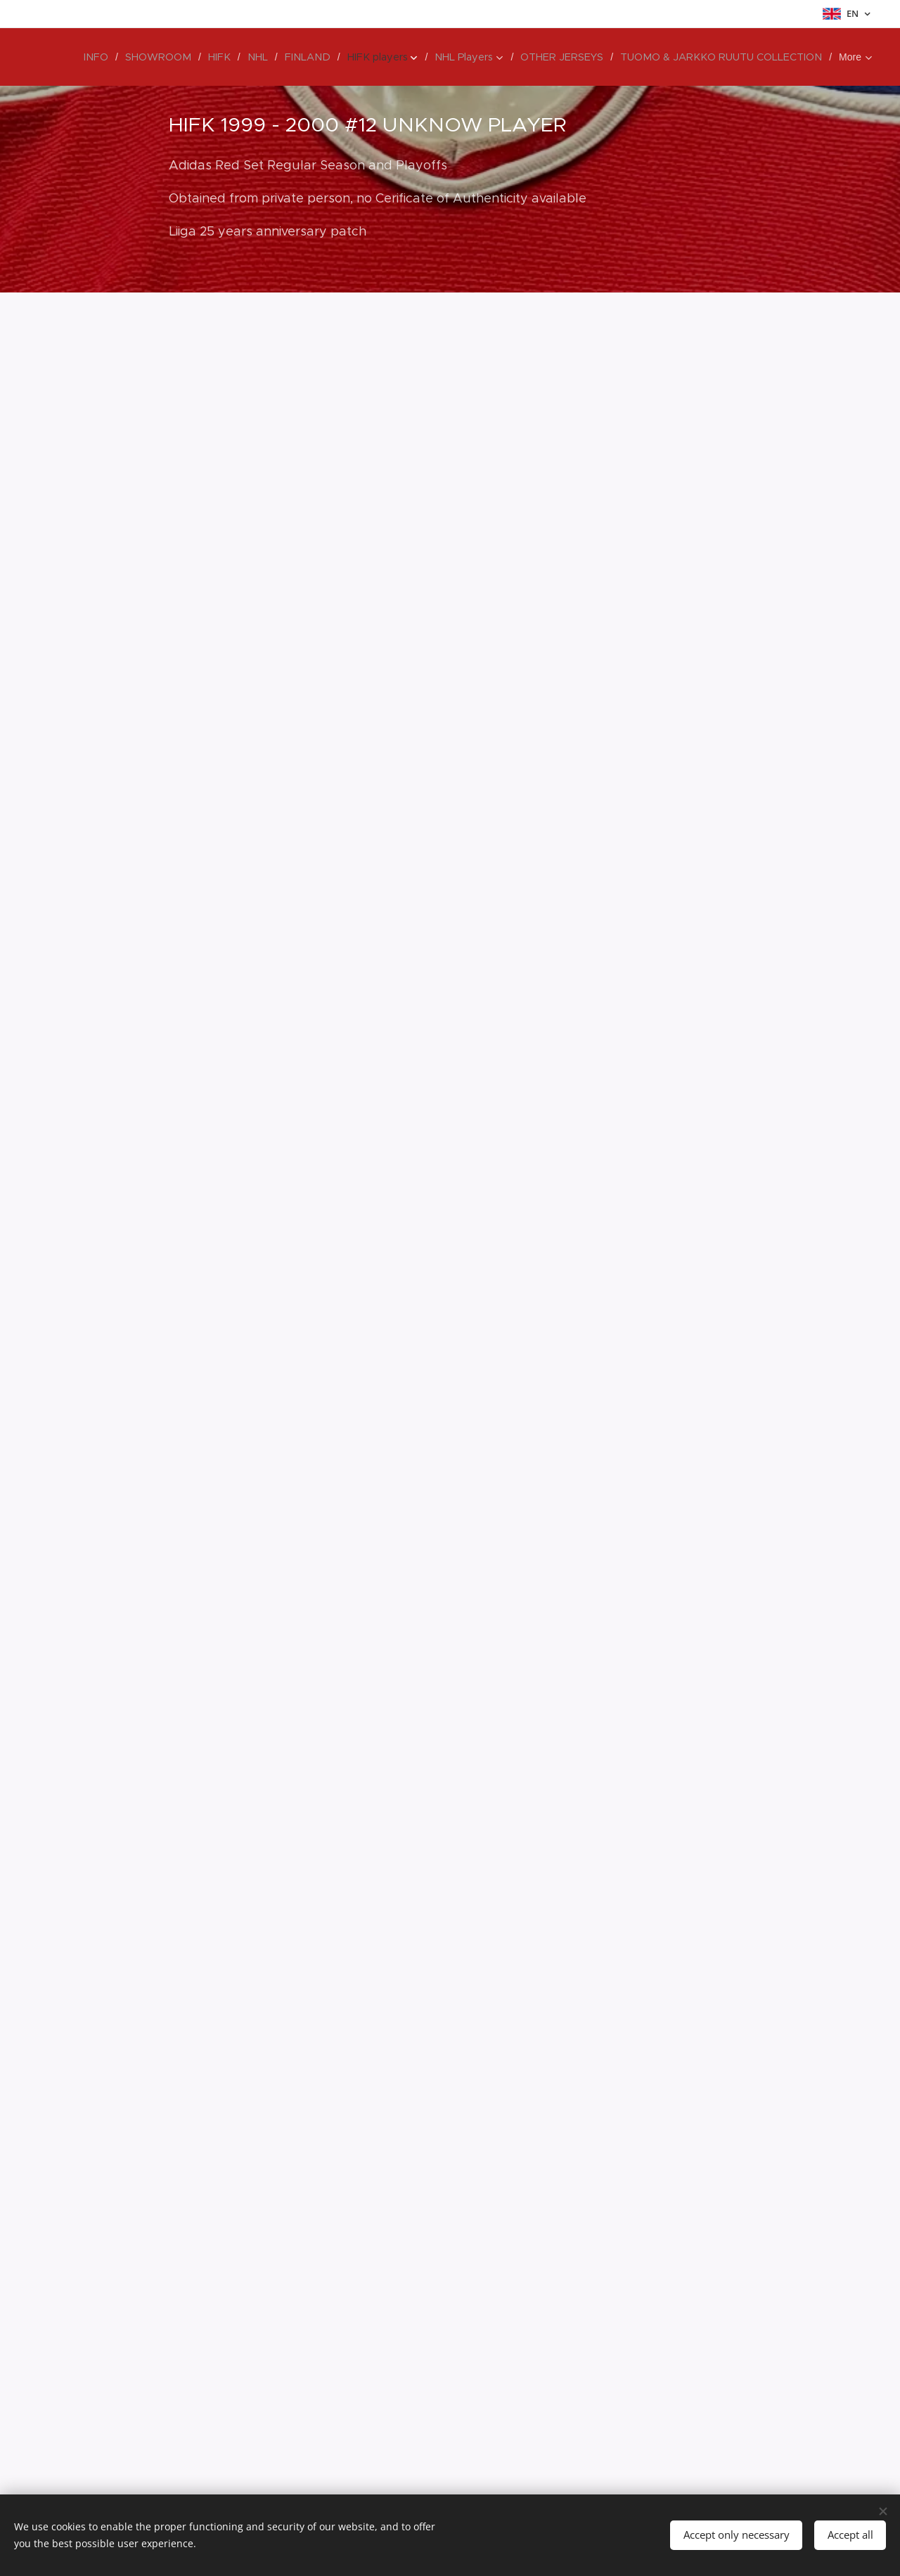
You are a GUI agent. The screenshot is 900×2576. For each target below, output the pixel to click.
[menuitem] (128, 57)
